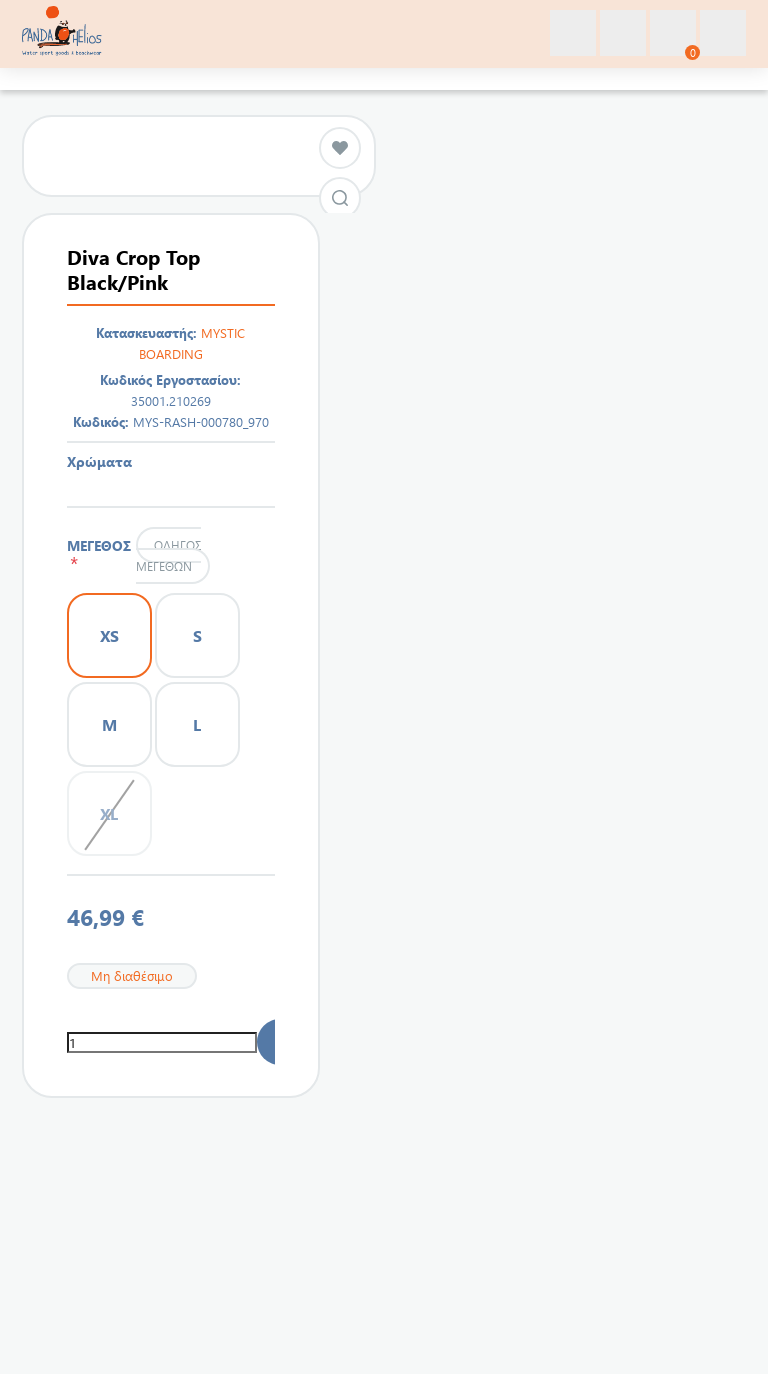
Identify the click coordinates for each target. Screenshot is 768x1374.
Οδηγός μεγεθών (168, 555)
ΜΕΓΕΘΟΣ (99, 554)
